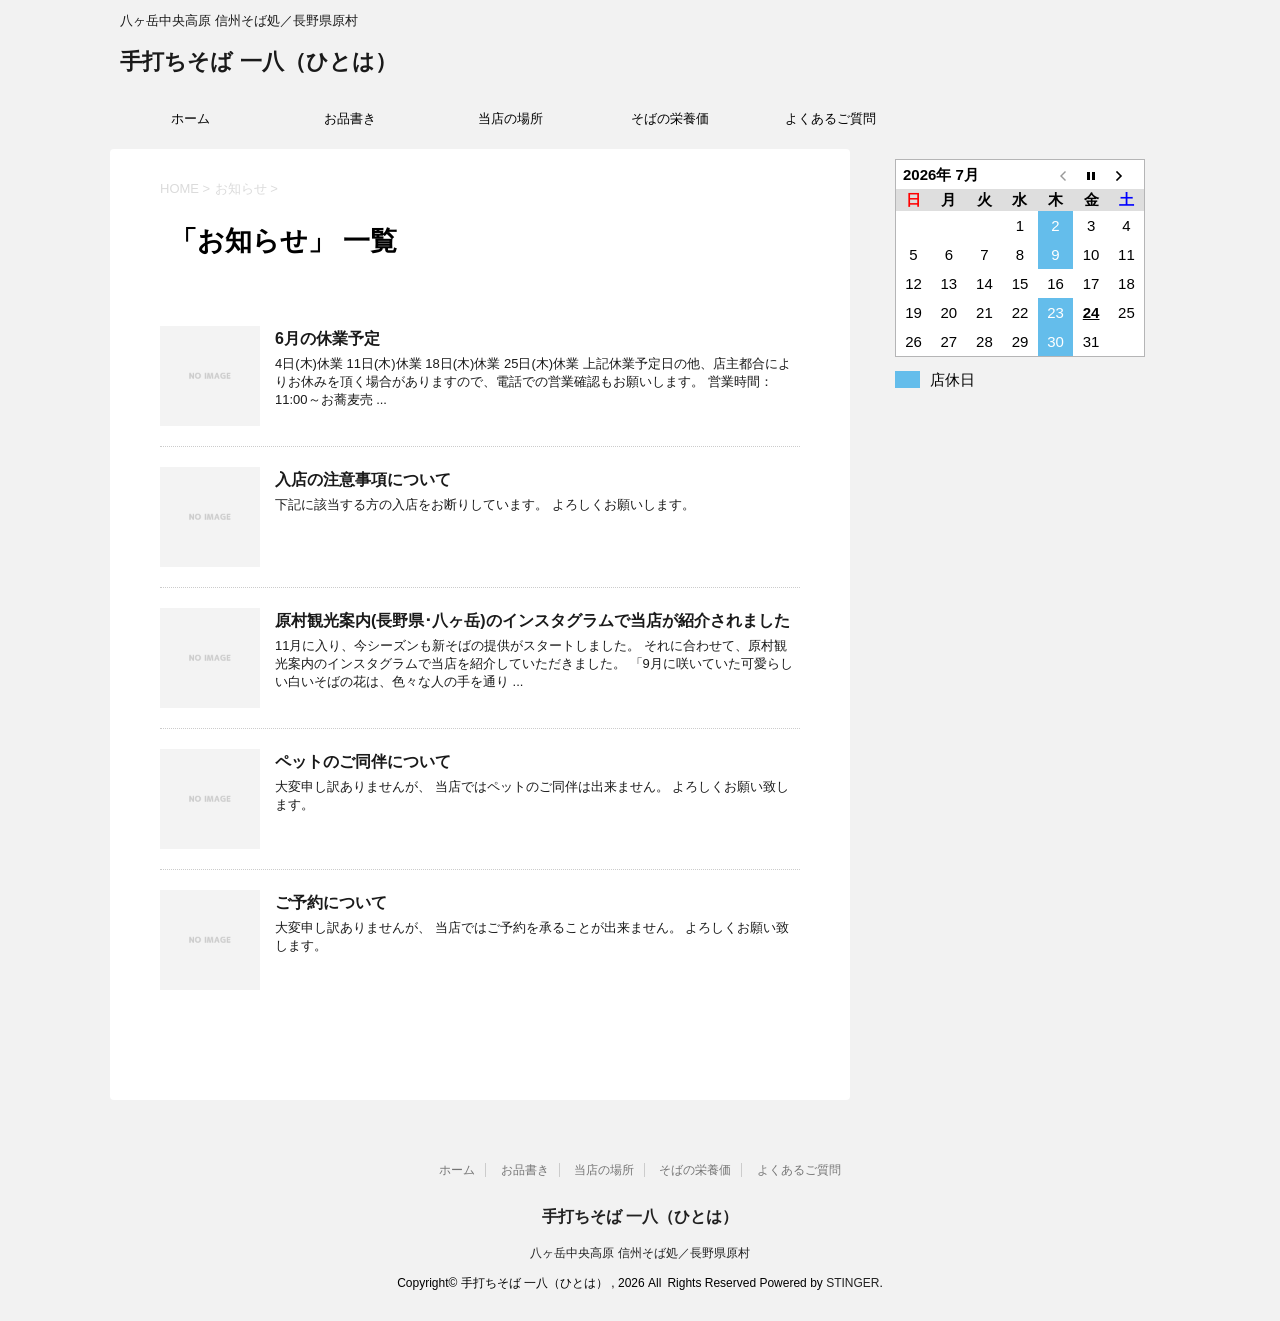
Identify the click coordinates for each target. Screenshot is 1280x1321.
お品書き (350, 118)
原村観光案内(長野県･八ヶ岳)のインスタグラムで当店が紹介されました (532, 620)
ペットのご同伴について (363, 761)
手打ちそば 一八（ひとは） (258, 63)
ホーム (190, 118)
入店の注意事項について (363, 479)
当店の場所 (510, 118)
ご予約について (331, 902)
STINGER (852, 1283)
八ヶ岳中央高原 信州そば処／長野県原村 (639, 1253)
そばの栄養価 (670, 118)
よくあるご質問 (830, 118)
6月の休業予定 (327, 338)
